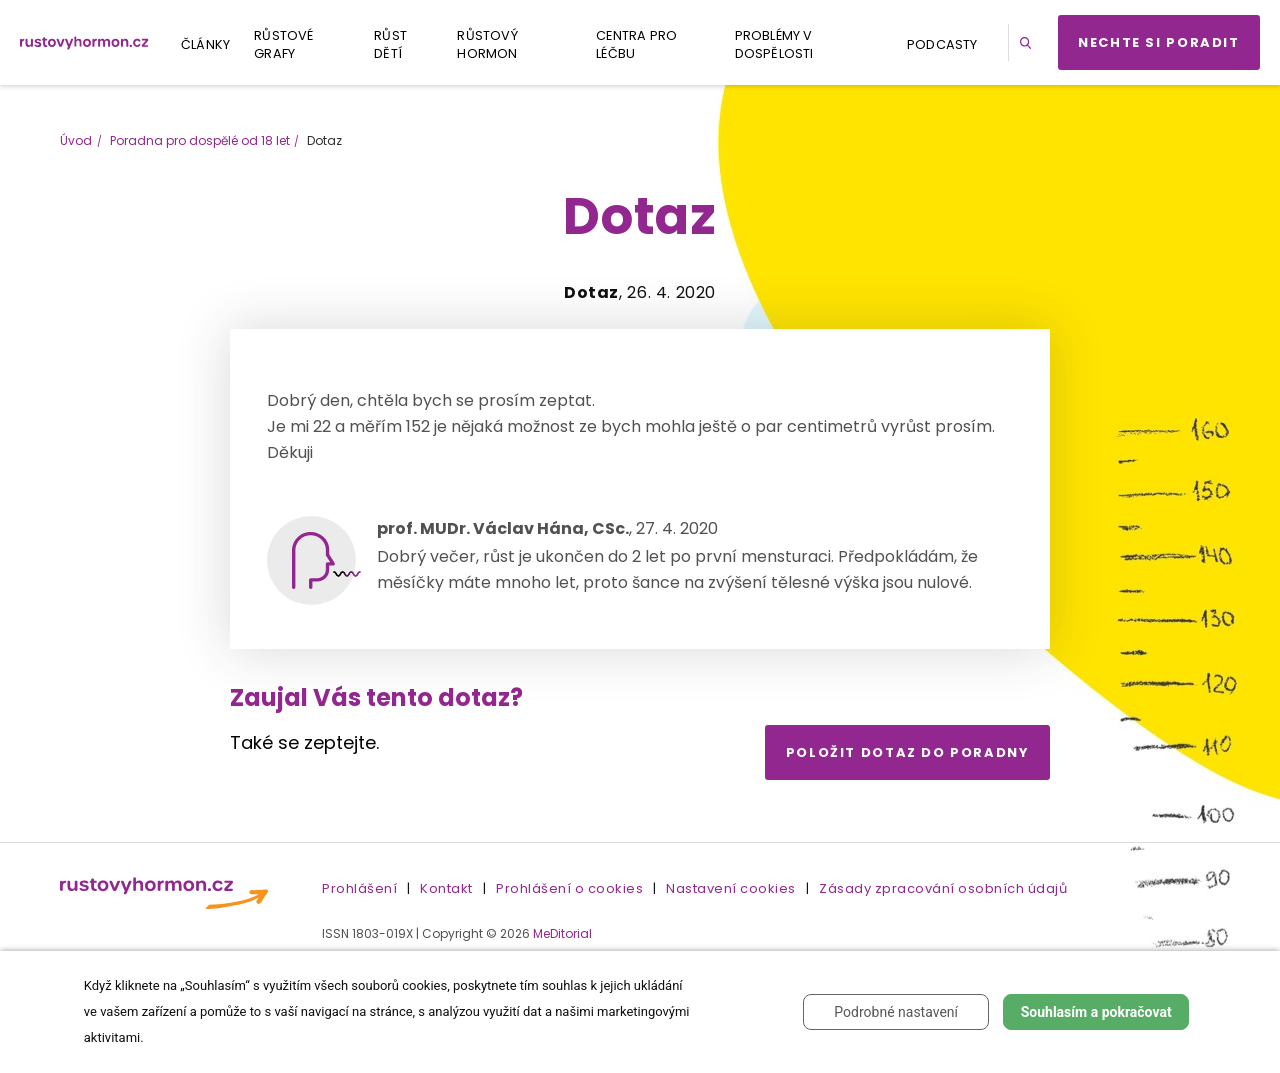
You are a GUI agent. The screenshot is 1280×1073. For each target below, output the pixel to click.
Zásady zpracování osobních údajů (943, 888)
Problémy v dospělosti (774, 44)
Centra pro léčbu (636, 44)
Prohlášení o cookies (569, 888)
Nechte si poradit (1159, 42)
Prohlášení (359, 888)
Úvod (76, 140)
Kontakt (446, 888)
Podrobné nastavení (896, 1012)
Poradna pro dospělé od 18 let (200, 140)
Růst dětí (390, 44)
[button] (1029, 42)
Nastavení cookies (731, 888)
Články (205, 44)
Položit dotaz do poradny (908, 752)
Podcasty (942, 44)
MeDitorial (562, 933)
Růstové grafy (283, 44)
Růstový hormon (487, 44)
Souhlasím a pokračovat (1096, 1012)
